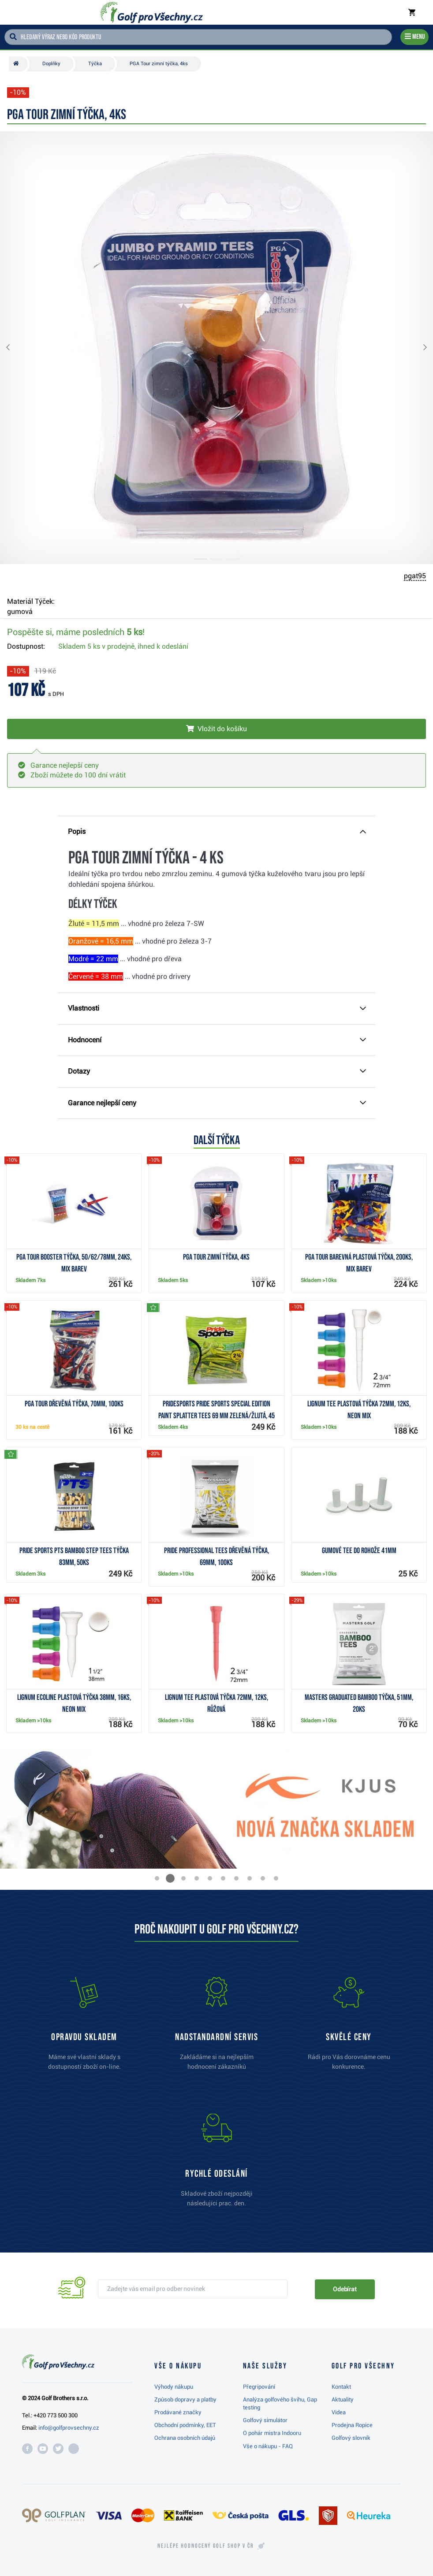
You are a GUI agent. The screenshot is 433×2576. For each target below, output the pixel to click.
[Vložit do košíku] (216, 729)
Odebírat (345, 2289)
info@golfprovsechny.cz (68, 2427)
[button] (15, 347)
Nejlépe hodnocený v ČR (205, 2546)
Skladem (123, 646)
